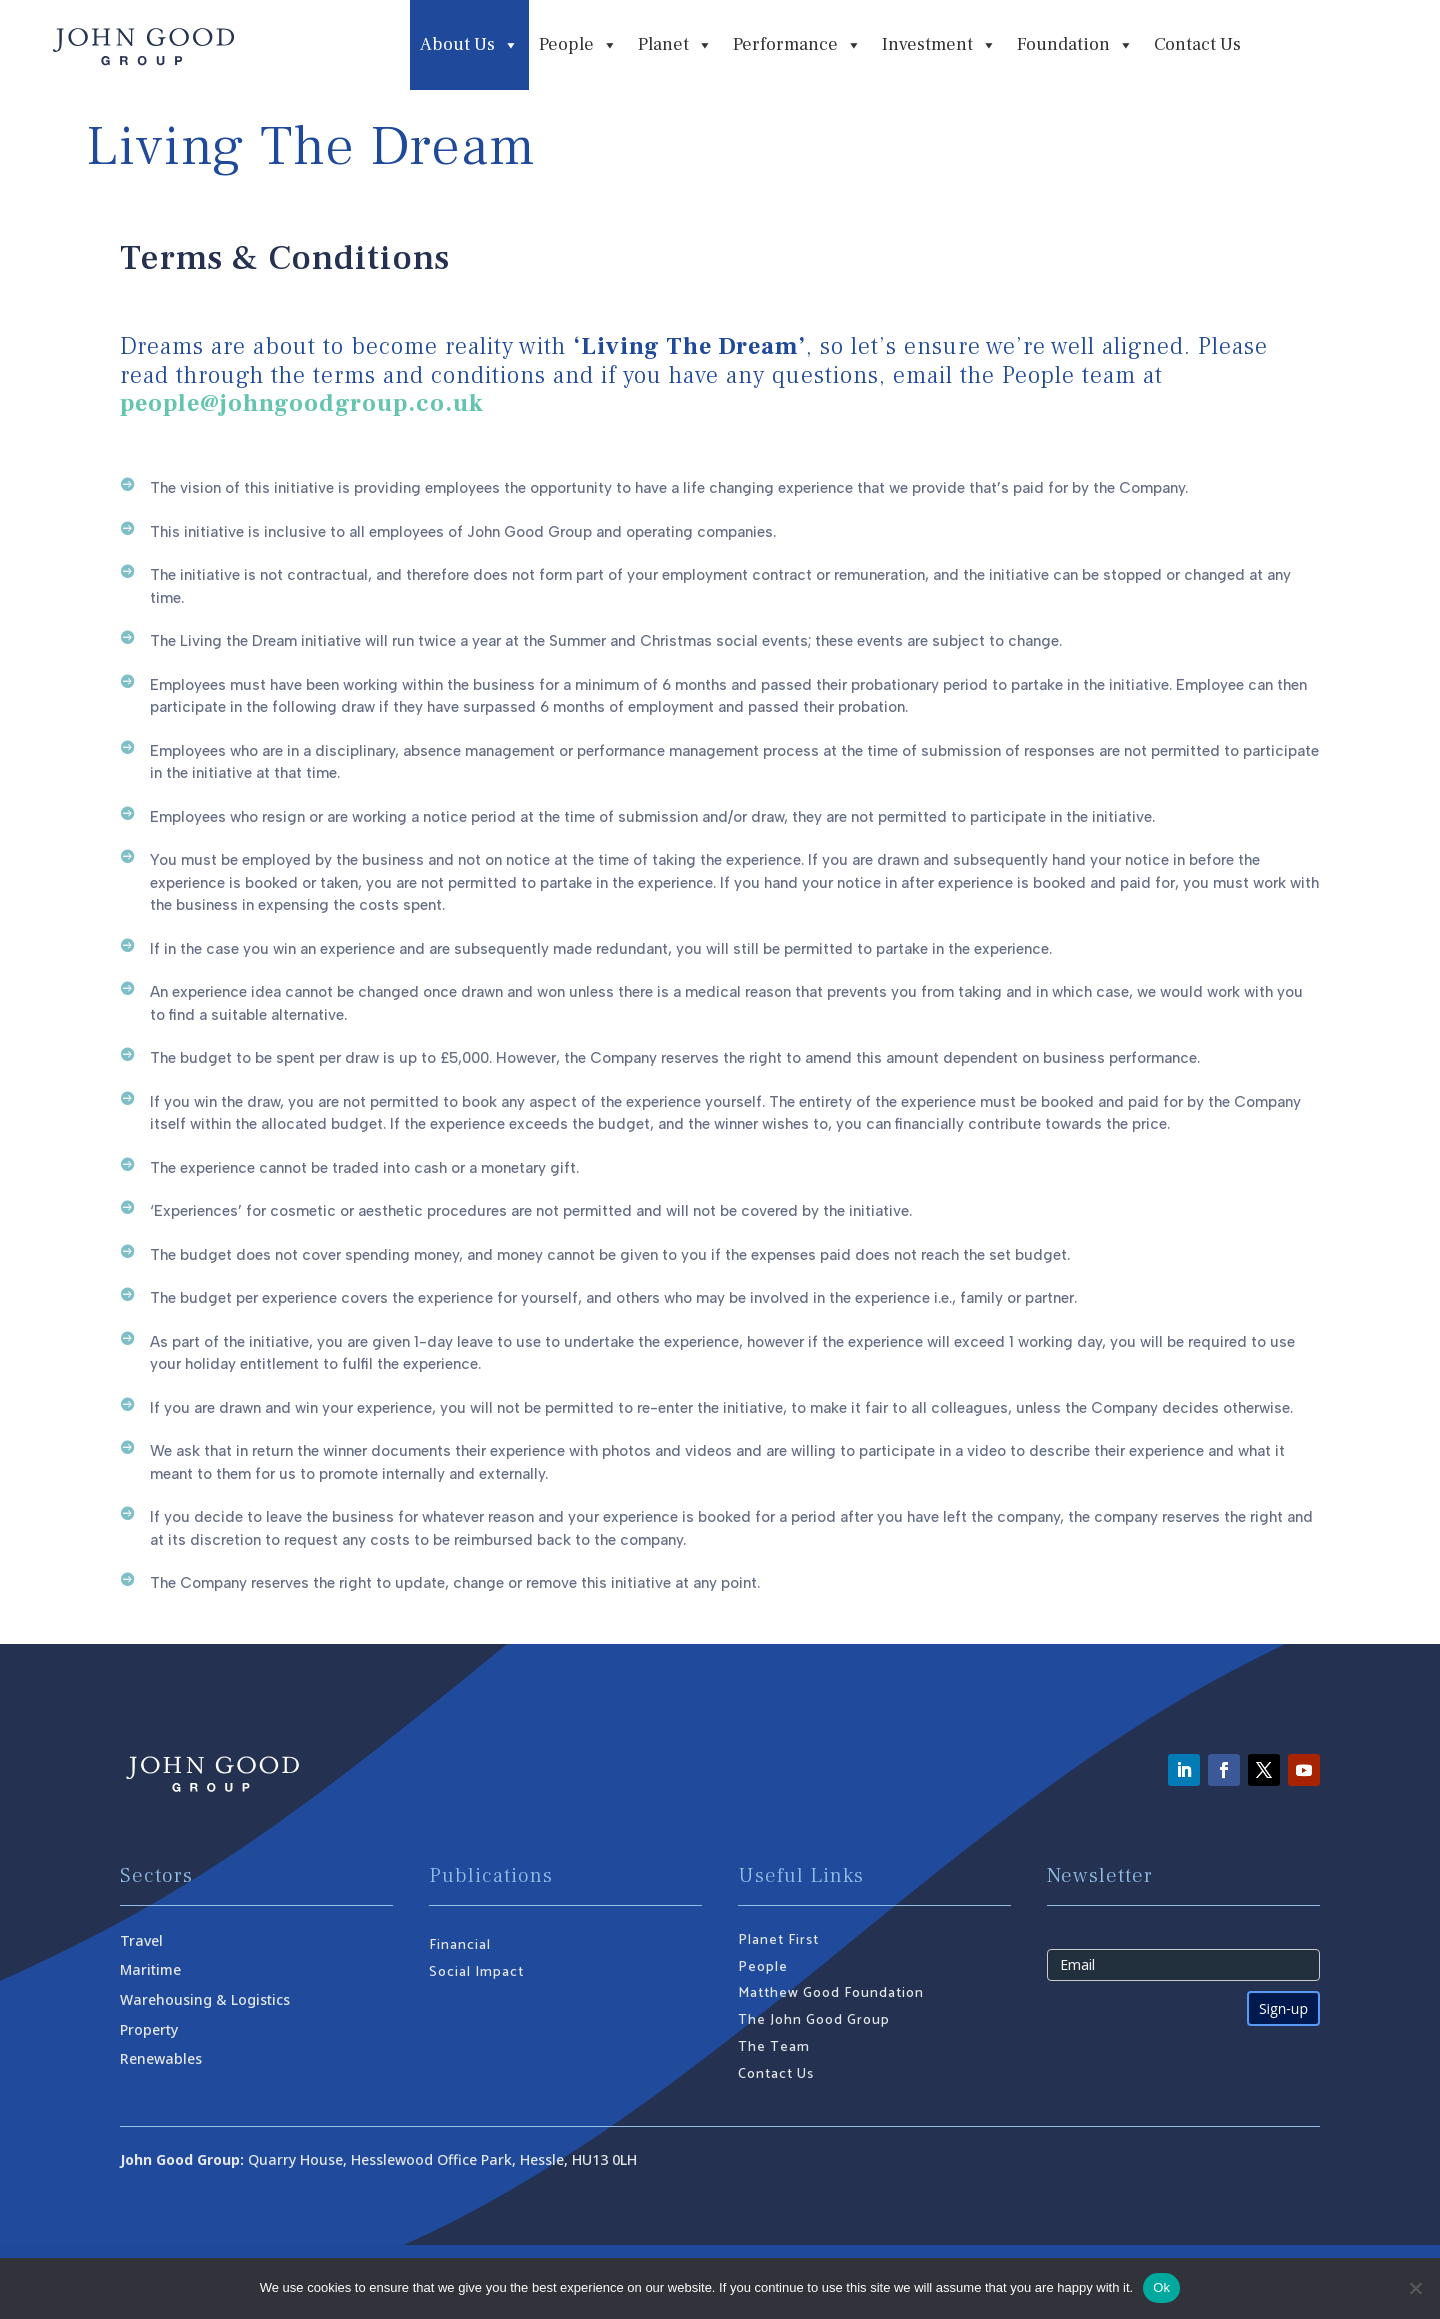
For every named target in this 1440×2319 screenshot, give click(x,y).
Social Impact (476, 1972)
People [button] (578, 45)
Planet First (778, 1940)
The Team (774, 2047)
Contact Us (1197, 44)
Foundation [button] (1075, 45)
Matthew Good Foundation (831, 1993)
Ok (1161, 2287)
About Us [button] (469, 45)
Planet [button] (675, 45)
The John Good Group (814, 2020)
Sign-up (1283, 2008)
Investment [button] (939, 45)
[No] (1415, 2288)
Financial (460, 1945)
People (763, 1967)
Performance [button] (797, 45)
